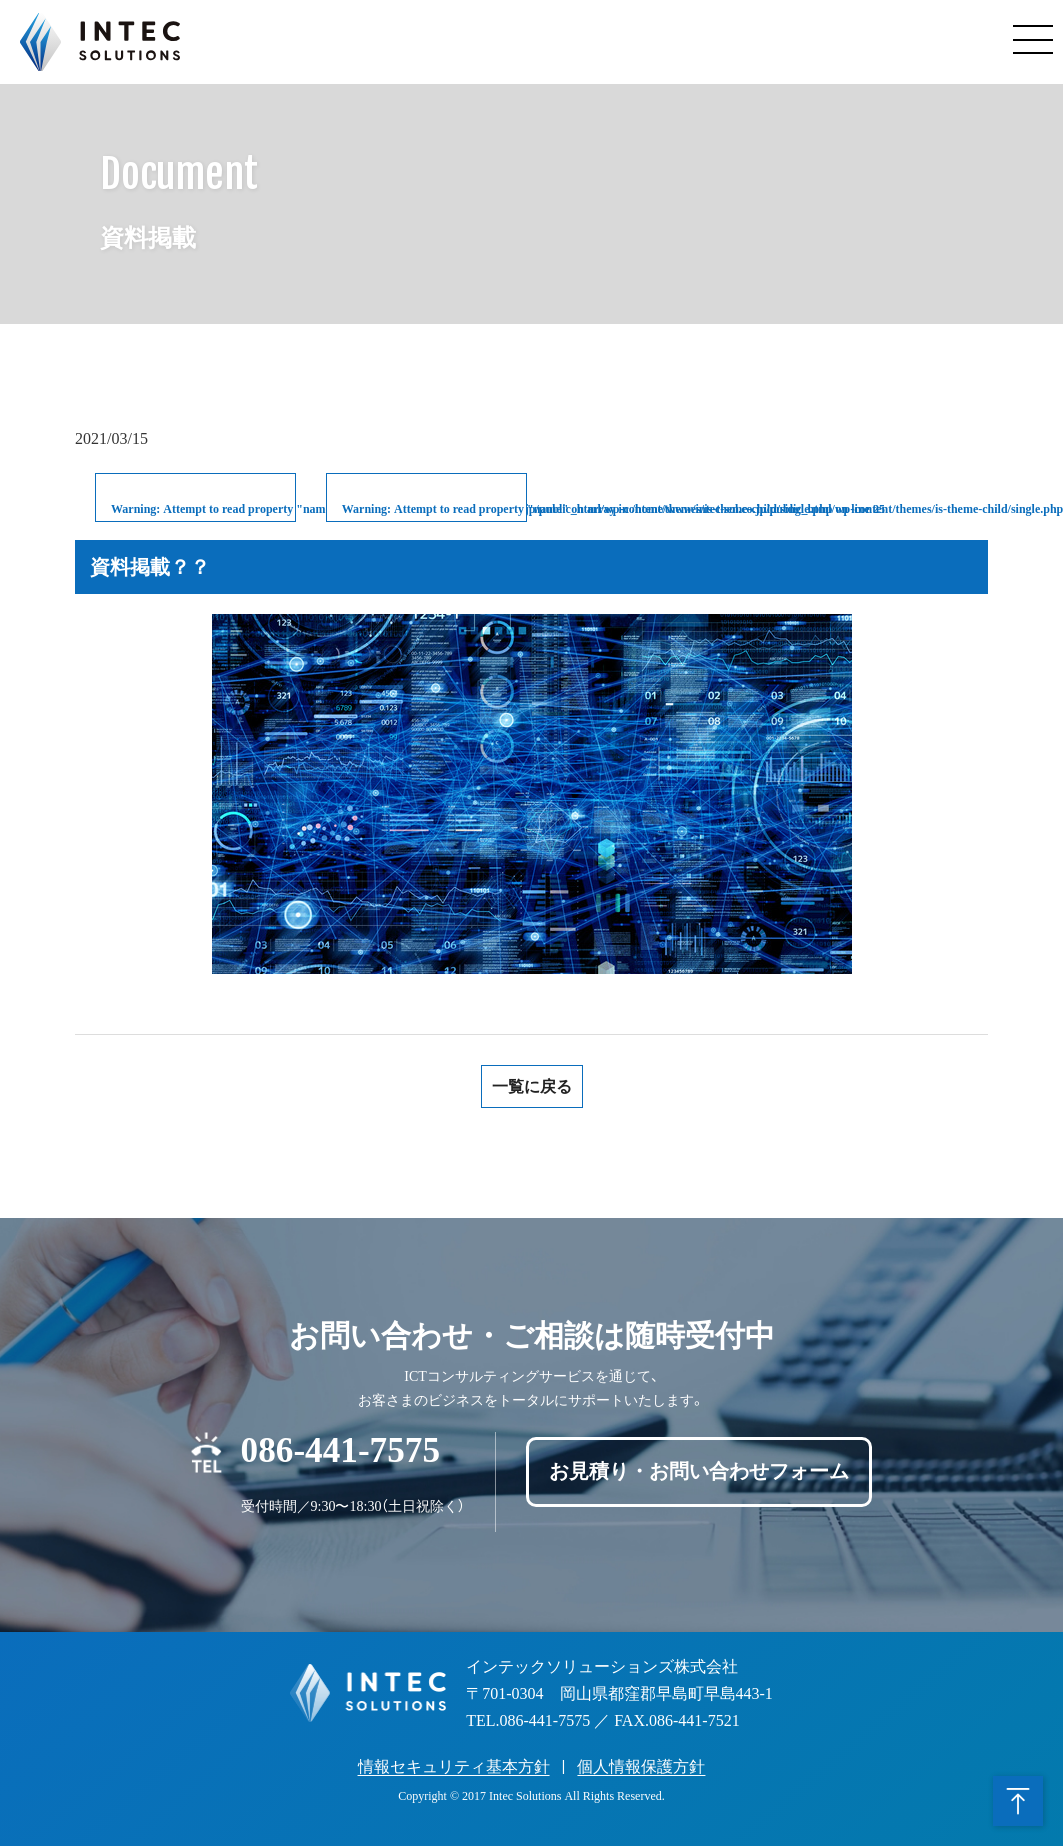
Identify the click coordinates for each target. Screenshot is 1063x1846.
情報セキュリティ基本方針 (454, 1766)
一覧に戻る (532, 1086)
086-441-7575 (340, 1447)
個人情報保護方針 (641, 1766)
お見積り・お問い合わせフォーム (699, 1472)
